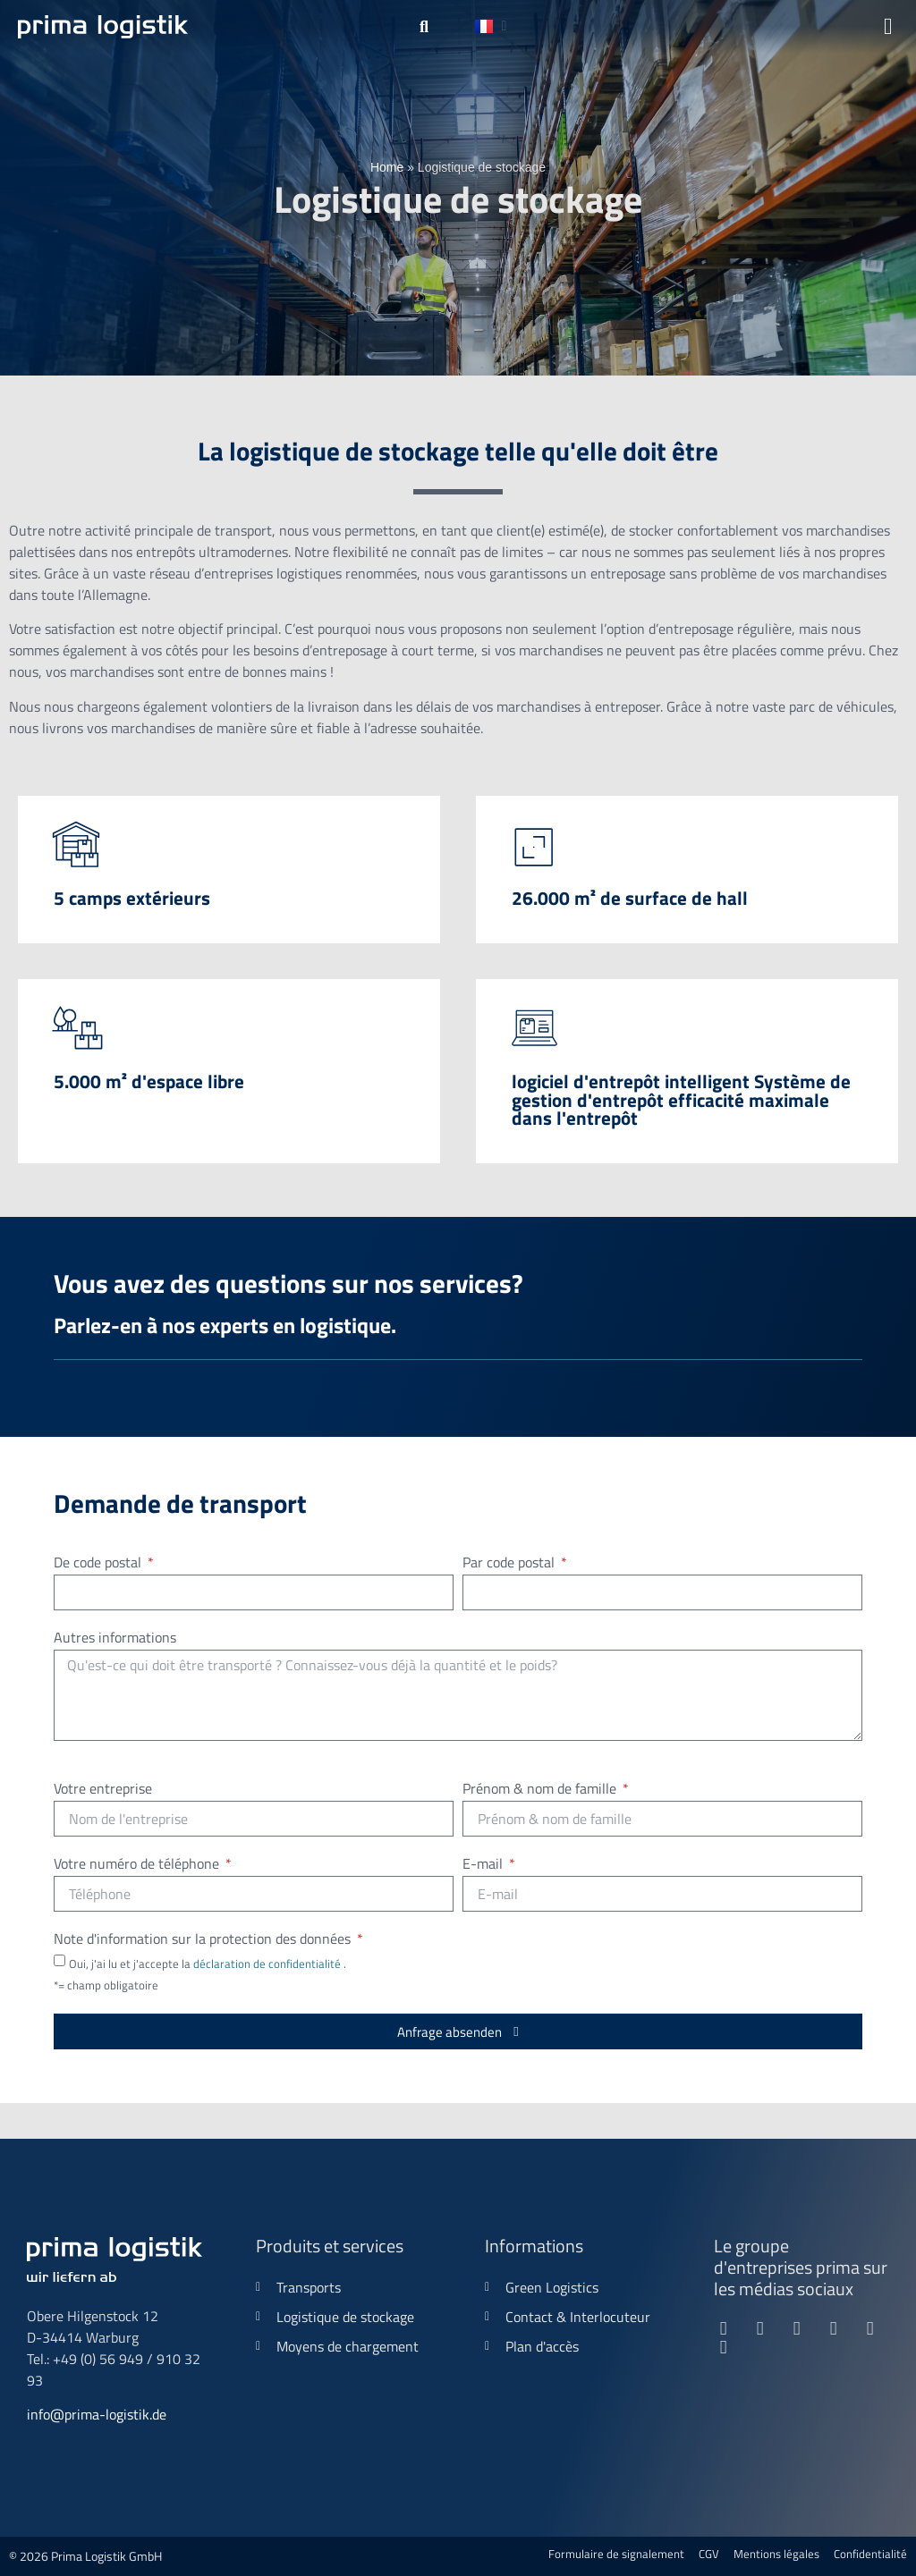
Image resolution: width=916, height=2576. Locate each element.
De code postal (99, 1564)
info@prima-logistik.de (96, 2414)
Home (386, 167)
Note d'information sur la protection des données (204, 1940)
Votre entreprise (103, 1790)
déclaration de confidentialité (268, 1963)
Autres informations (115, 1639)
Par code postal (510, 1564)
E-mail (484, 1865)
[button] (424, 27)
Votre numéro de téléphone (138, 1865)
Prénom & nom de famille (541, 1790)
